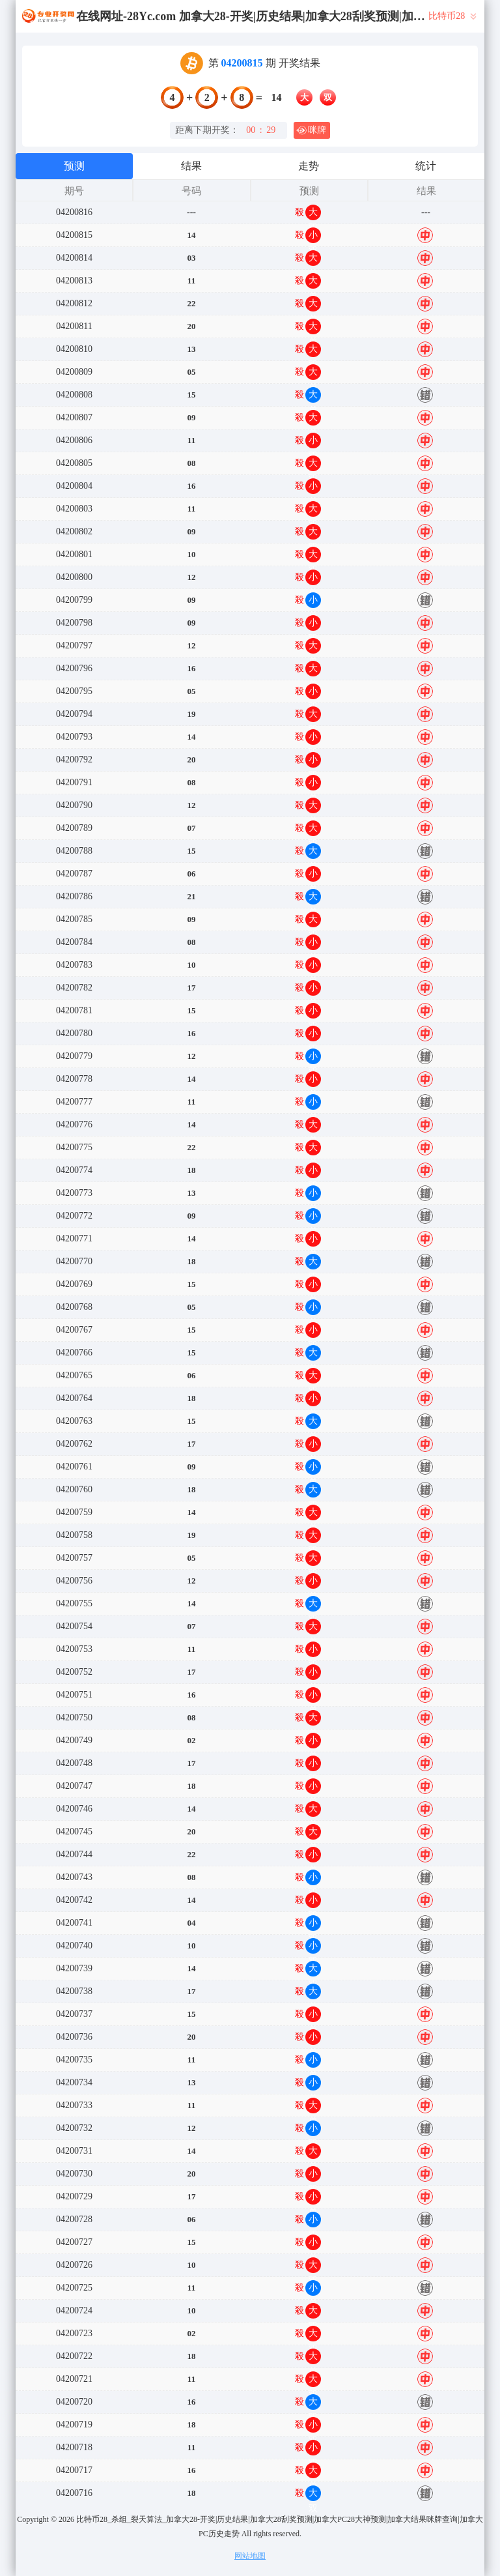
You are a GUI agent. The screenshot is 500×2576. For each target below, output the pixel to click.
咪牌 (311, 130)
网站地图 (250, 2555)
